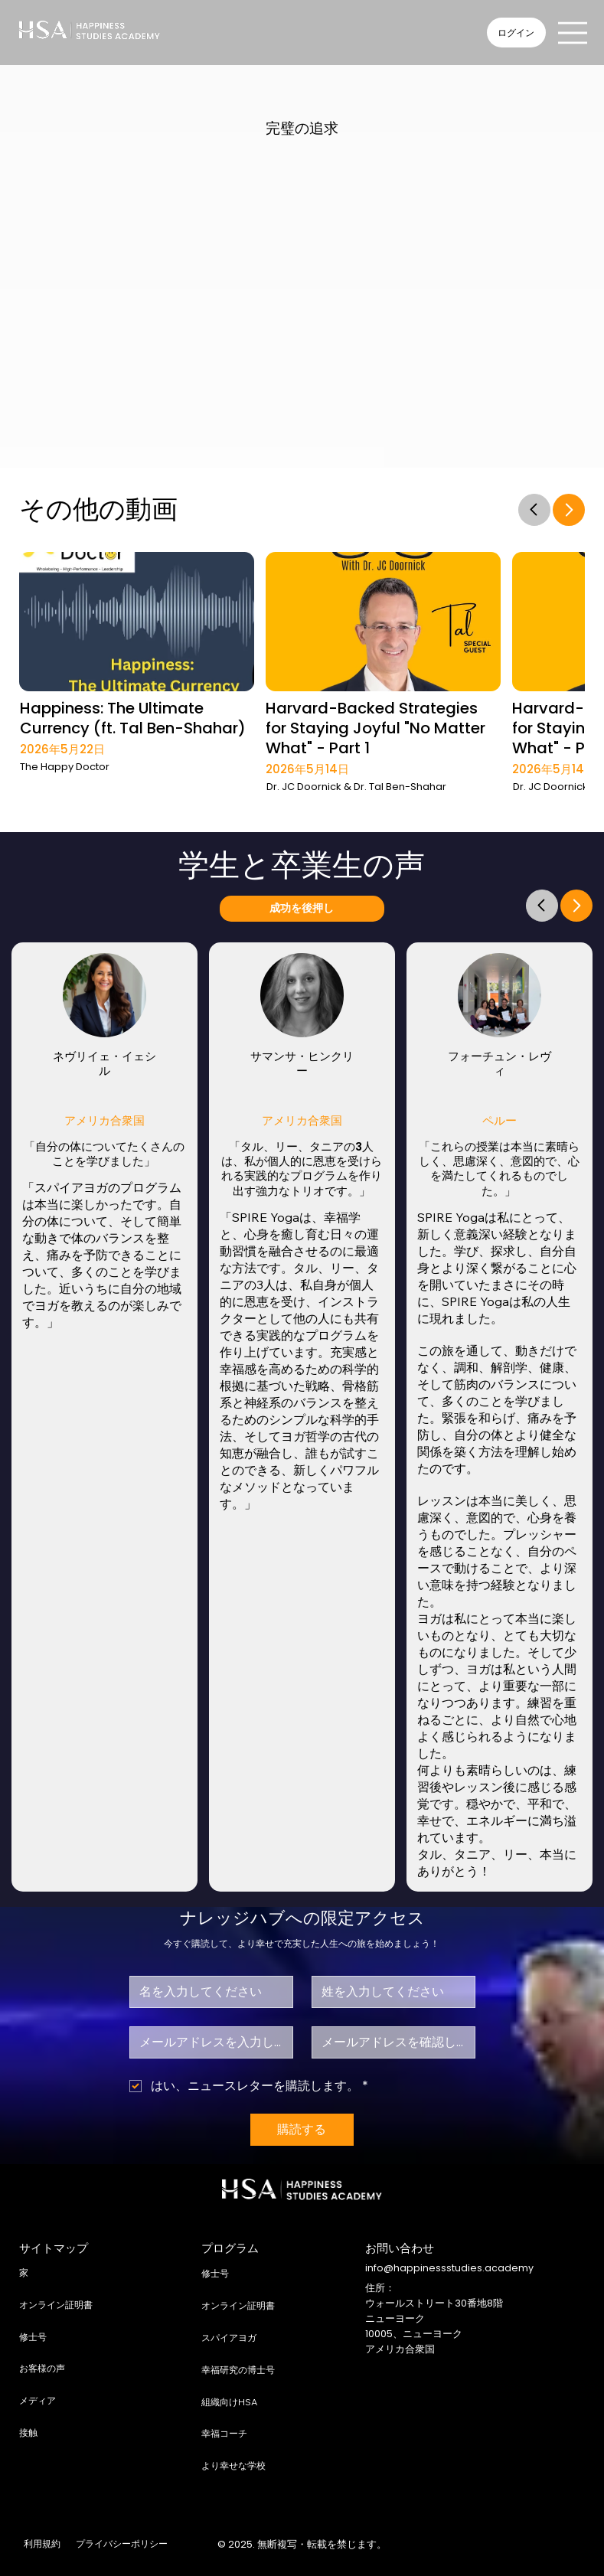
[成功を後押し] (302, 909)
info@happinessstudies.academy (449, 2267)
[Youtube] (545, 2545)
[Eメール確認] (388, 2042)
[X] (488, 2545)
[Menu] (573, 32)
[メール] (206, 2042)
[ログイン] (516, 33)
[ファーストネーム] (206, 1992)
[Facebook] (432, 2545)
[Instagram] (460, 2545)
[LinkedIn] (517, 2545)
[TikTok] (574, 2545)
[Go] (534, 510)
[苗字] (388, 1992)
